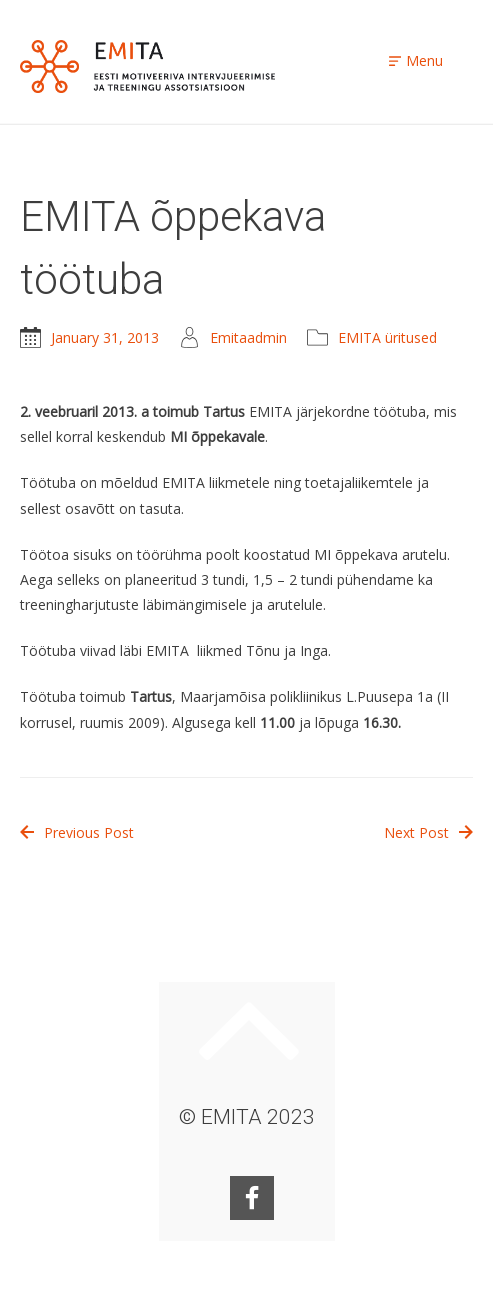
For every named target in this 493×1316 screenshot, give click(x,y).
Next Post (428, 832)
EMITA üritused (387, 337)
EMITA (147, 66)
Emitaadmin (248, 337)
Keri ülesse (249, 1031)
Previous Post (77, 832)
